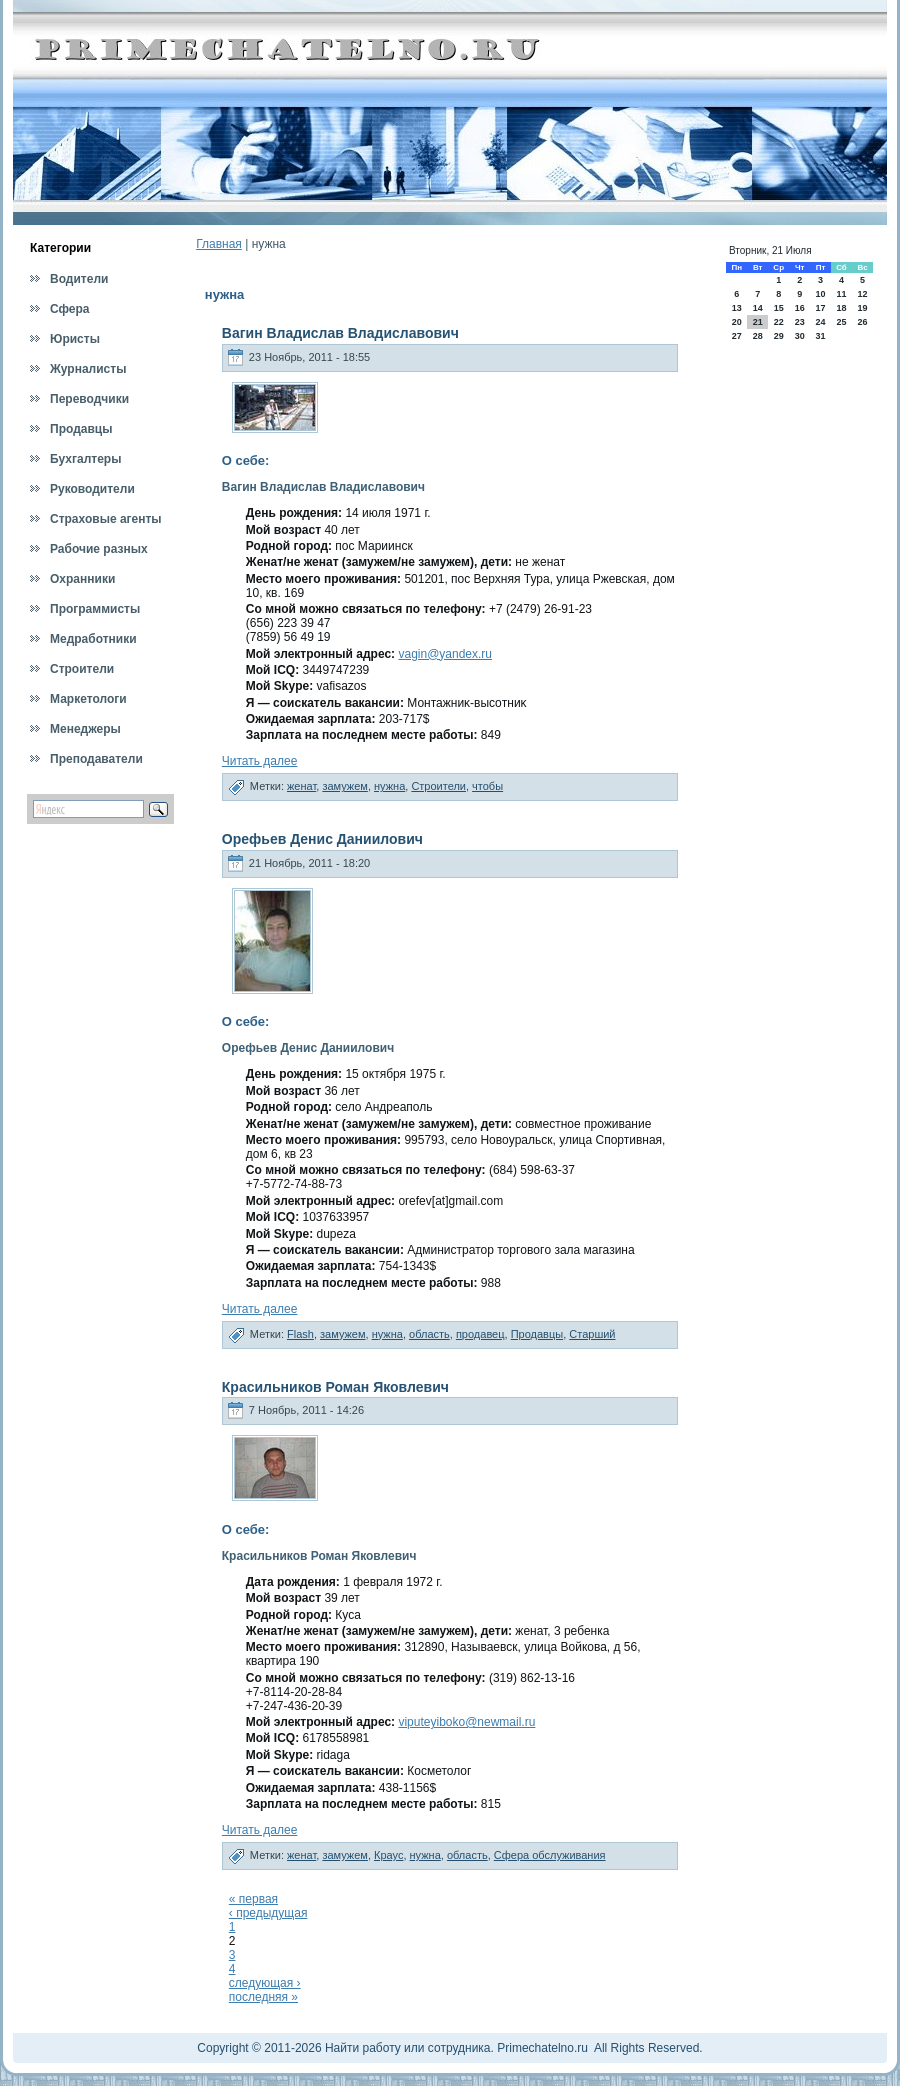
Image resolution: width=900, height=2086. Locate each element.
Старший (592, 1334)
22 (779, 322)
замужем (345, 786)
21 (758, 322)
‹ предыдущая (268, 1913)
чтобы (487, 786)
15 (779, 308)
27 (737, 336)
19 (863, 308)
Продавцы (537, 1334)
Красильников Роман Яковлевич (335, 1387)
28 (758, 336)
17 (820, 308)
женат (301, 786)
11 (841, 294)
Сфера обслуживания (550, 1855)
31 (820, 336)
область (429, 1334)
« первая (253, 1899)
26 (863, 322)
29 (779, 336)
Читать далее (260, 761)
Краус (388, 1855)
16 (800, 308)
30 (800, 336)
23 (800, 322)
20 (737, 322)
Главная (219, 244)
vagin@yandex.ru (445, 654)
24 (820, 322)
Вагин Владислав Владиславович (340, 333)
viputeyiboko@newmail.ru (466, 1722)
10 (820, 294)
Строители (438, 786)
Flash (300, 1334)
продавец (480, 1334)
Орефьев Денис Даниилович (322, 839)
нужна (389, 786)
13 (737, 308)
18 (841, 308)
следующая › (265, 1983)
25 (841, 322)
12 (863, 294)
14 (758, 308)
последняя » (263, 1997)
